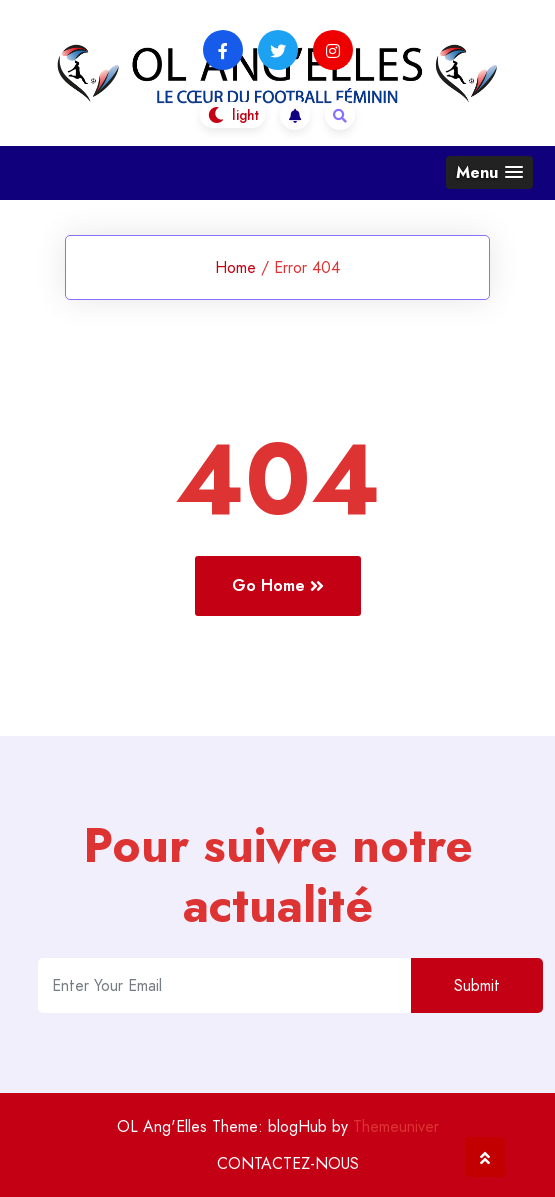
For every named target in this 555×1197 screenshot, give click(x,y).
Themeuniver (396, 1126)
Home (235, 267)
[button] (489, 172)
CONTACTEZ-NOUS (288, 1163)
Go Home (278, 585)
